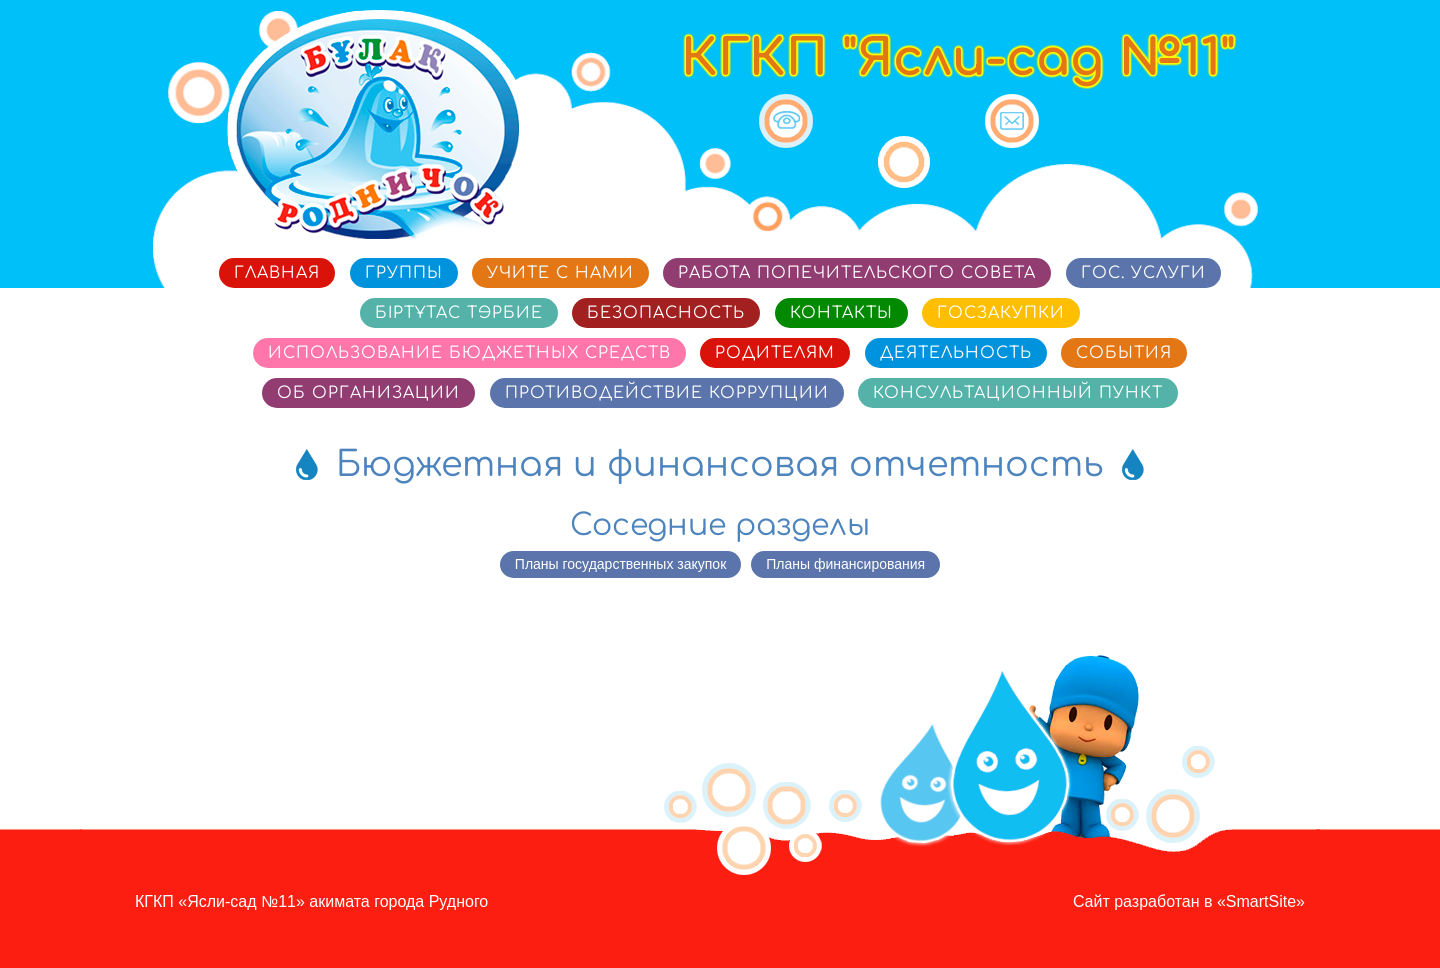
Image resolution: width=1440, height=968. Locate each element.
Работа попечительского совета (857, 273)
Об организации (368, 393)
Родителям (775, 353)
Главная (277, 273)
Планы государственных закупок (620, 564)
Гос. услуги (1143, 273)
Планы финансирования (845, 564)
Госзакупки (1001, 313)
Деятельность (956, 353)
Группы (404, 273)
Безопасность (666, 313)
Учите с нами (560, 273)
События (1124, 353)
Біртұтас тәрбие (459, 313)
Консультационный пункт (1018, 393)
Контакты (841, 313)
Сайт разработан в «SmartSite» (1189, 901)
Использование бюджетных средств (469, 353)
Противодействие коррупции (667, 393)
